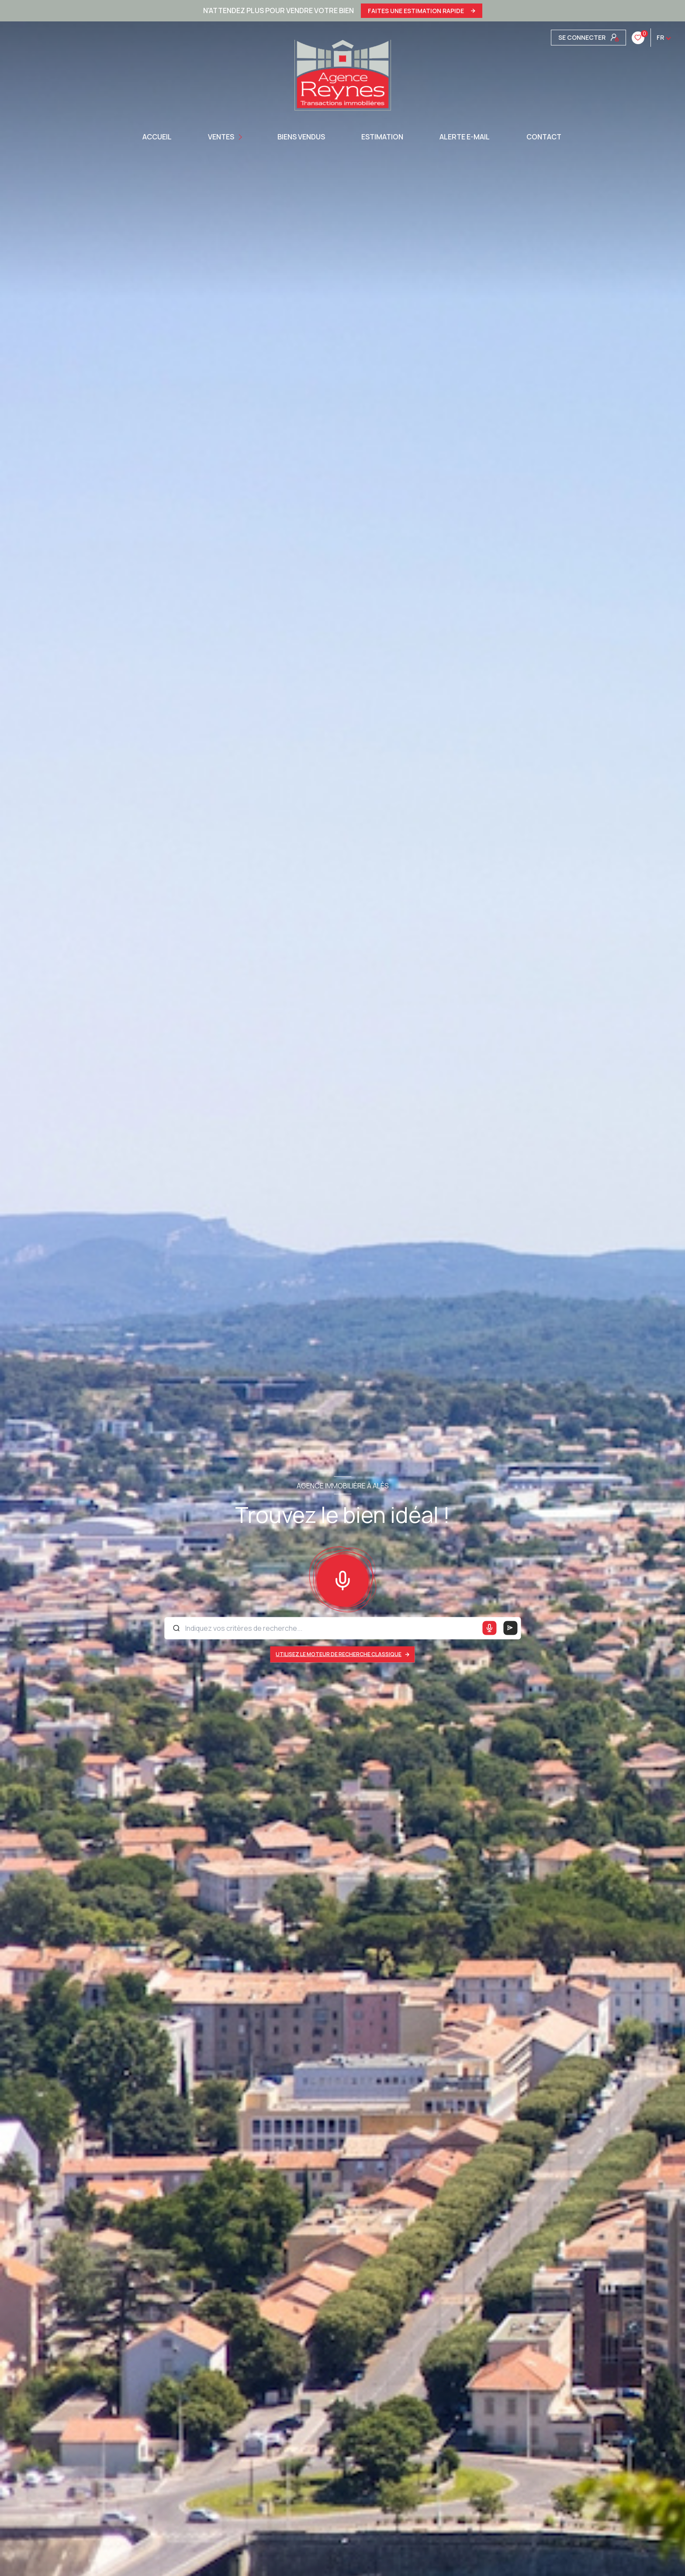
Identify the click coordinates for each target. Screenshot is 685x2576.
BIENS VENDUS (301, 136)
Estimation (382, 136)
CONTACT (543, 136)
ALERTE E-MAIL (464, 136)
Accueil (156, 136)
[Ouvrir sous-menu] (241, 137)
